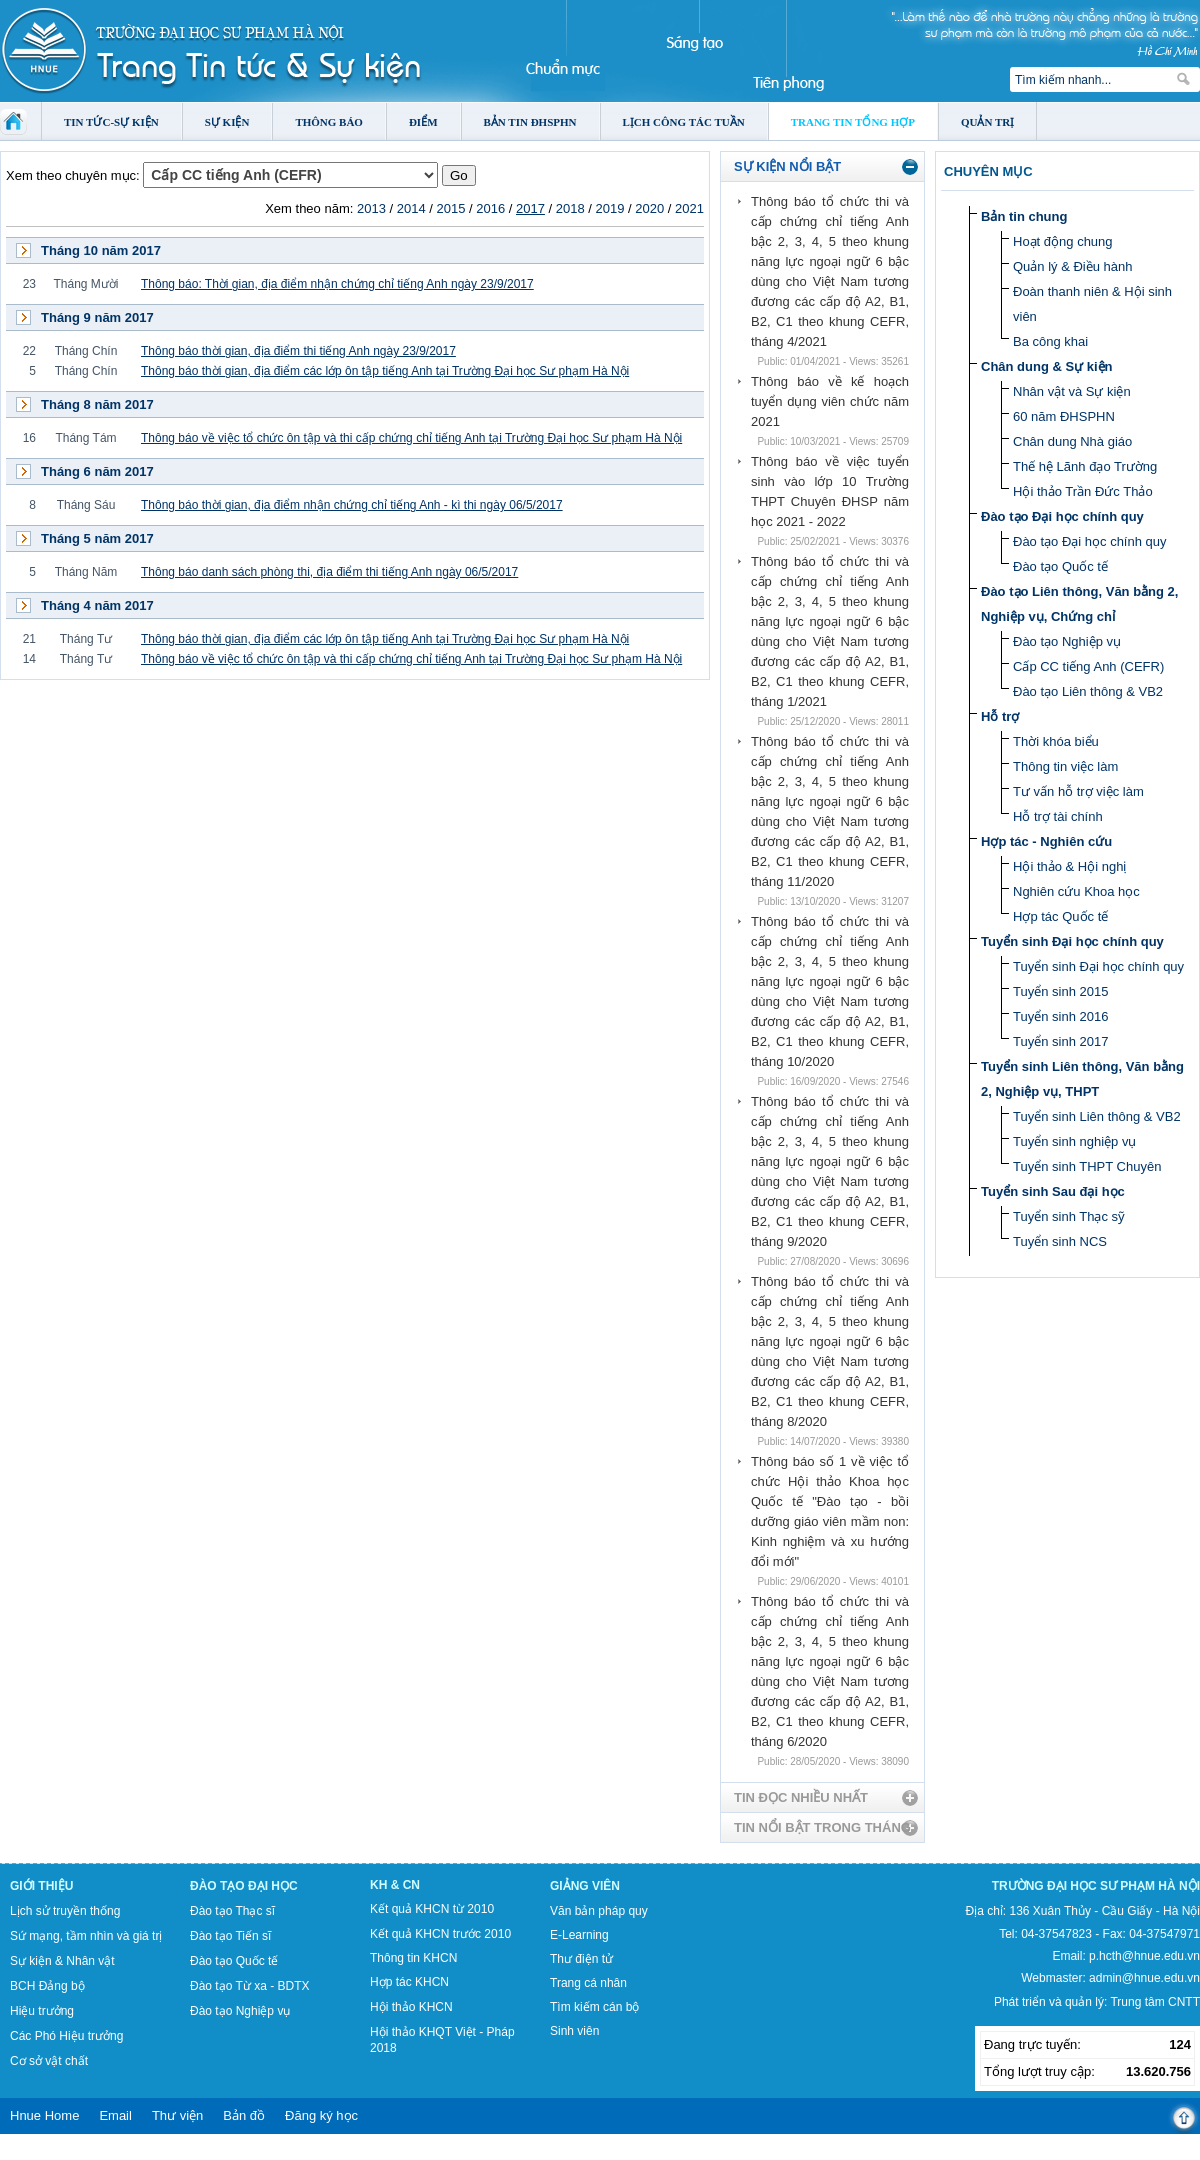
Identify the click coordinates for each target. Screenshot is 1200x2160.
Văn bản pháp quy (599, 1911)
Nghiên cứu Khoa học (1076, 891)
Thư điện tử (581, 1959)
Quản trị (987, 122)
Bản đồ (244, 2115)
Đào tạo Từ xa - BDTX (249, 1986)
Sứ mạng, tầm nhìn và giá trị (86, 1936)
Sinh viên (574, 2031)
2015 (450, 208)
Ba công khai (1050, 341)
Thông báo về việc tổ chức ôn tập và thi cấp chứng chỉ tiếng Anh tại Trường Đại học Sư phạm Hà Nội (411, 438)
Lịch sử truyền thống (65, 1911)
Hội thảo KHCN (411, 2007)
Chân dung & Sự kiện (1047, 366)
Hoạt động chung (1063, 241)
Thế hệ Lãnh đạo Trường (1085, 466)
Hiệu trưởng (42, 2011)
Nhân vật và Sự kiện (1072, 391)
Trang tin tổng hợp (853, 122)
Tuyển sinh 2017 (1060, 1041)
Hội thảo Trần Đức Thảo (1083, 491)
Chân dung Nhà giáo (1072, 441)
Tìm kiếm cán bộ (594, 2007)
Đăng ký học (321, 2115)
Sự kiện (227, 122)
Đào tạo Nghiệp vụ (1067, 641)
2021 (689, 208)
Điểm (423, 122)
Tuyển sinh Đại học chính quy (1072, 941)
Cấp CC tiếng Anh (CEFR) (1088, 666)
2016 (490, 208)
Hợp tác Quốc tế (1060, 916)
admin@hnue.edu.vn (1144, 1978)
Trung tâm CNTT (1155, 2002)
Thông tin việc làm (1065, 766)
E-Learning (579, 1935)
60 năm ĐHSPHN (1064, 416)
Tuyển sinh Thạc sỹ (1069, 1216)
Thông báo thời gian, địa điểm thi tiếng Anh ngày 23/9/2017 (298, 351)
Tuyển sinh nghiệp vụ (1074, 1141)
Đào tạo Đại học (244, 1886)
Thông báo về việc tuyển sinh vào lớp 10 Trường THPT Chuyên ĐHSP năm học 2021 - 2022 (830, 491)
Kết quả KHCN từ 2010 (432, 1909)
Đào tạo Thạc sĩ (232, 1911)
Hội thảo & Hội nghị (1069, 866)
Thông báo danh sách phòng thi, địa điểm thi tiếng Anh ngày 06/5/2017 (329, 572)
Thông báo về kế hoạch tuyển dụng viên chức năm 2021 (830, 401)
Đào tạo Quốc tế (1060, 566)
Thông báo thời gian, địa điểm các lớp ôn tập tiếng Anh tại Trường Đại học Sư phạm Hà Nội (385, 371)
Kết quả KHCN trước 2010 (440, 1934)
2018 (570, 208)
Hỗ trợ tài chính (1058, 816)
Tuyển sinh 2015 (1060, 991)
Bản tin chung (1024, 216)
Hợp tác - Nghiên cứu (1046, 841)
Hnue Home (44, 2115)
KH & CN (395, 1885)
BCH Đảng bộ (47, 1986)
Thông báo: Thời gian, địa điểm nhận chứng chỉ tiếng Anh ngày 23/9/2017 (337, 284)
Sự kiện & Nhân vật (62, 1961)
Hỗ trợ (1000, 716)
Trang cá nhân (588, 1983)
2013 (371, 208)
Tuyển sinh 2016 (1060, 1016)
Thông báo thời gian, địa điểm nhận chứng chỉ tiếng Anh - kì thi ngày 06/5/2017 (352, 505)
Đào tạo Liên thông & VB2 (1088, 691)
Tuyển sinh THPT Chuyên (1087, 1166)
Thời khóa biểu (1056, 741)
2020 (649, 208)
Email (115, 2115)
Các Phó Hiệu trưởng (66, 2036)
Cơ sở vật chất (49, 2061)
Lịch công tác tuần (684, 122)
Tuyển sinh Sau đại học (1053, 1191)
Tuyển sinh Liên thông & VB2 (1097, 1116)
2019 (610, 208)
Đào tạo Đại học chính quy (1062, 516)
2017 (530, 208)
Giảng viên (585, 1886)
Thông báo (329, 122)
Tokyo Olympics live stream (72, 2153)
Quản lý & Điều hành (1073, 266)
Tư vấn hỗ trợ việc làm (1078, 791)
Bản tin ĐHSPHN (530, 122)
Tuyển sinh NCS (1060, 1241)
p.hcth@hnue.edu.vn (1144, 1956)
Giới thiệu (41, 1886)
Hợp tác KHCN (409, 1982)
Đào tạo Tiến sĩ (230, 1936)
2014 (411, 208)
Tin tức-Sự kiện (111, 122)
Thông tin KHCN (413, 1958)
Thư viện (177, 2115)
